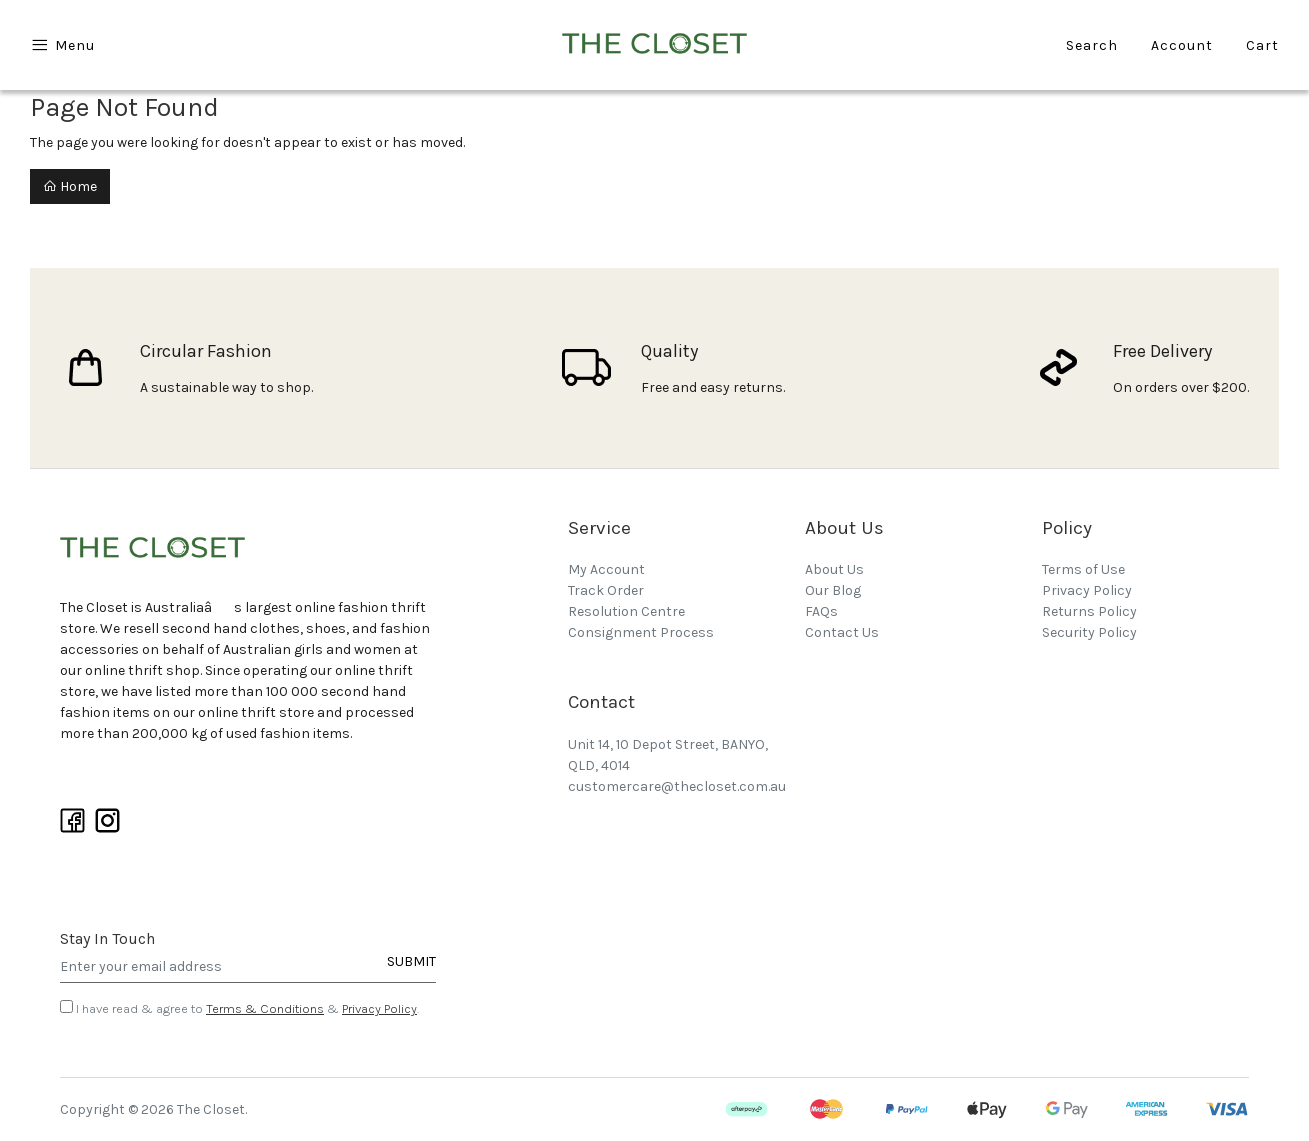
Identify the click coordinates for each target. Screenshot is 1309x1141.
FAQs (821, 611)
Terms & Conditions (265, 1008)
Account (1182, 45)
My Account (606, 569)
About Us (834, 569)
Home (70, 186)
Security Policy (1089, 632)
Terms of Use (1083, 569)
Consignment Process (641, 632)
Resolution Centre (626, 611)
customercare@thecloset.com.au (677, 786)
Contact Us (842, 632)
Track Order (606, 590)
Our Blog (833, 590)
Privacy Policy (379, 1008)
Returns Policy (1089, 611)
